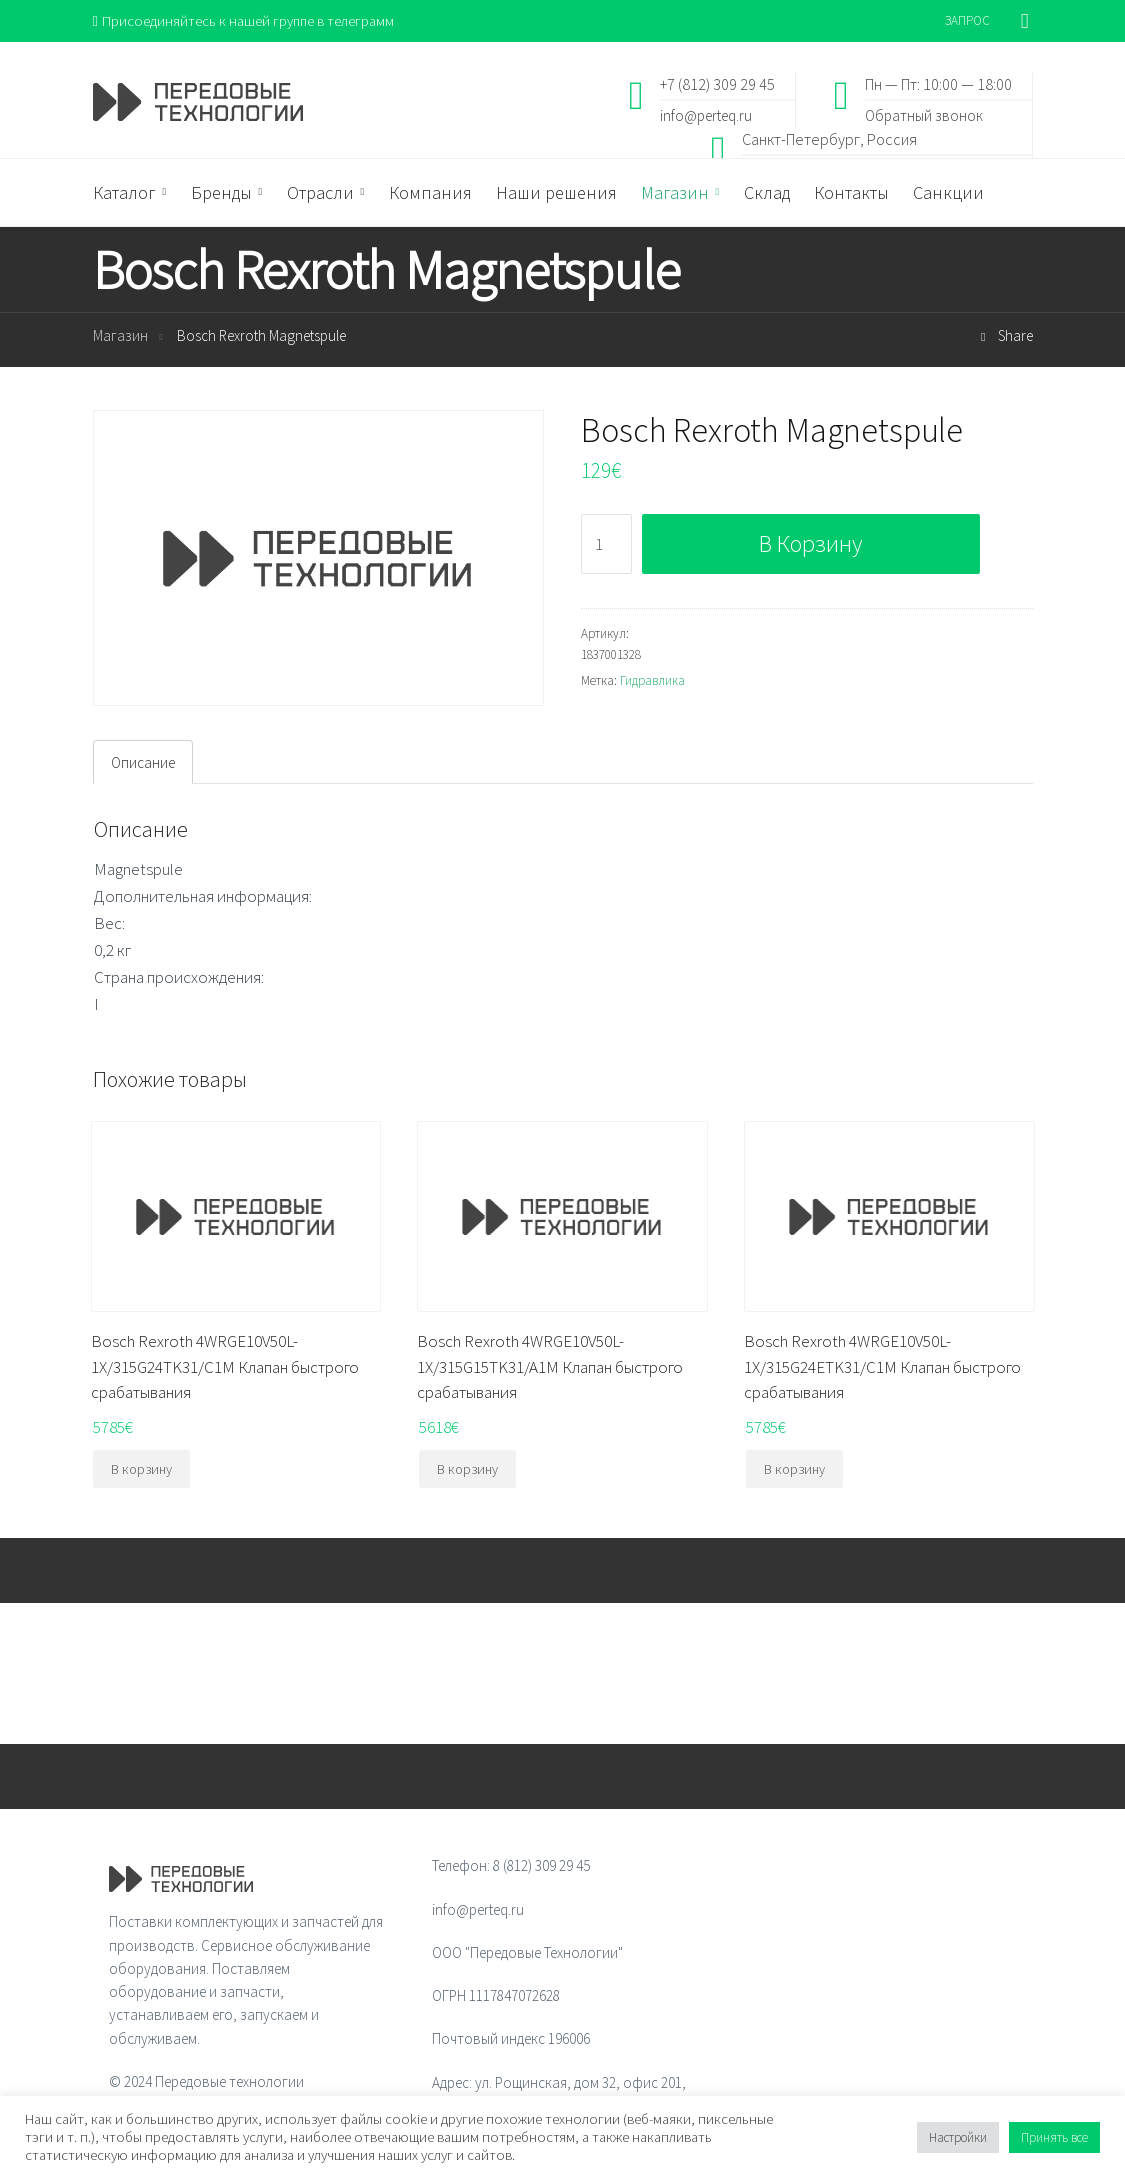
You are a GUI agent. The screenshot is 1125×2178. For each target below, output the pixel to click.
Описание (143, 762)
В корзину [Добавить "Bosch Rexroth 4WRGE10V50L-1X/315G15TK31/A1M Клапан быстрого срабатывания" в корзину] (467, 1469)
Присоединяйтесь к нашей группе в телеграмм (246, 20)
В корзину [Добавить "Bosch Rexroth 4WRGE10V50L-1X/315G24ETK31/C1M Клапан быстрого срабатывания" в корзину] (794, 1469)
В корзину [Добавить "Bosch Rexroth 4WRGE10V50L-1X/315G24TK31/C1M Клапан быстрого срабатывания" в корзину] (141, 1469)
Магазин (120, 336)
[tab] (143, 763)
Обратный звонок (924, 115)
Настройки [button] (958, 2137)
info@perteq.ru (706, 115)
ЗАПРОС (967, 20)
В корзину (810, 544)
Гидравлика (652, 680)
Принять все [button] (1054, 2137)
